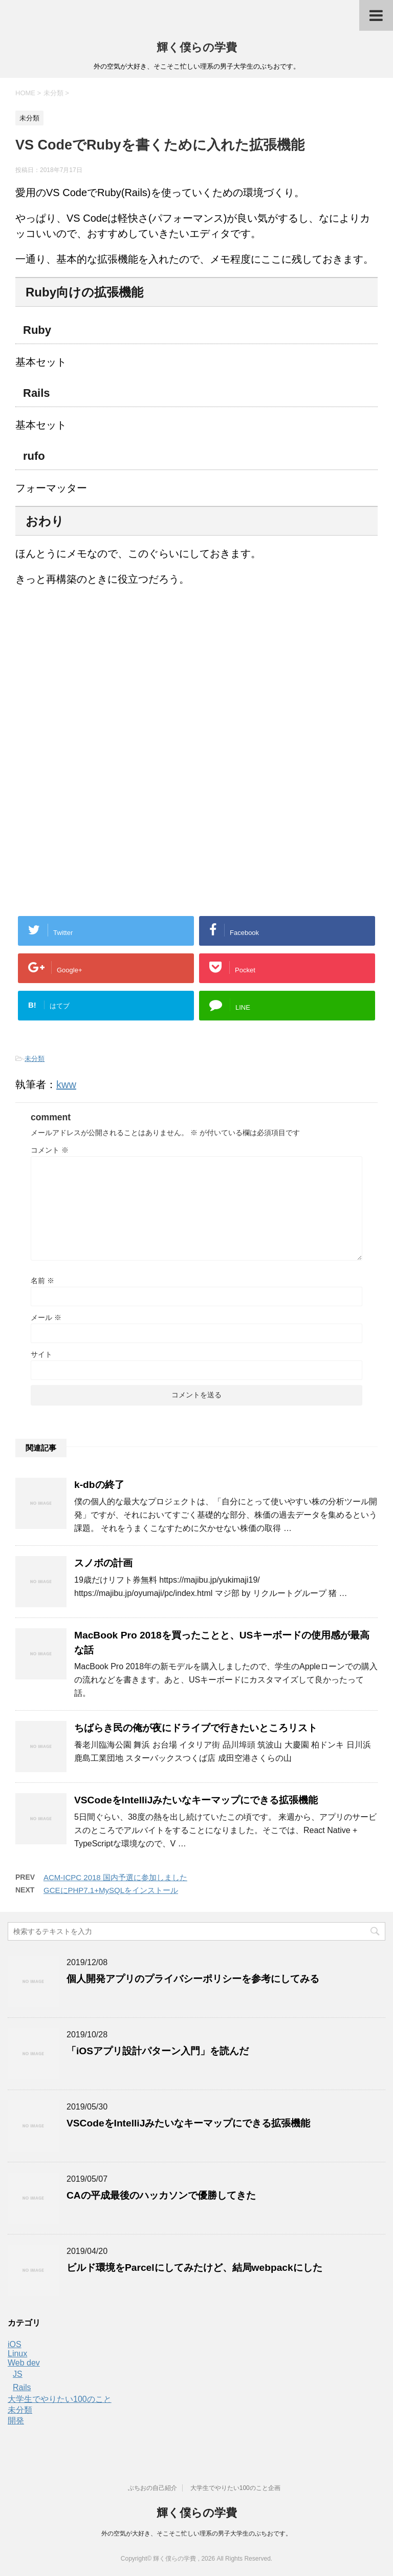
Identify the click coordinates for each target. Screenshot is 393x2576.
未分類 (35, 1058)
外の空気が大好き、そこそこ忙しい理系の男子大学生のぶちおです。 (196, 2533)
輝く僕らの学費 (197, 47)
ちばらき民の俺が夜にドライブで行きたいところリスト (195, 1727)
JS (18, 2374)
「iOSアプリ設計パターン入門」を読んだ (158, 2051)
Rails (22, 2387)
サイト (41, 1354)
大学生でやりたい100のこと (60, 2399)
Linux (17, 2353)
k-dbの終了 (99, 1484)
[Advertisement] (101, 679)
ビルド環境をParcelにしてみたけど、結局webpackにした (194, 2267)
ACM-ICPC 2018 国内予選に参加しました (115, 1877)
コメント (50, 1150)
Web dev (24, 2362)
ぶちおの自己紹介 (152, 2488)
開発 (16, 2420)
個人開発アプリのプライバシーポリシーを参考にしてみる (193, 1978)
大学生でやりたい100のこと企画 (235, 2488)
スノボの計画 (103, 1563)
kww (66, 1084)
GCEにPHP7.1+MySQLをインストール (110, 1890)
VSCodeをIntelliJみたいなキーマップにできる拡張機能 (196, 1800)
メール (46, 1317)
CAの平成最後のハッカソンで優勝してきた (161, 2195)
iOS (14, 2344)
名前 (42, 1280)
